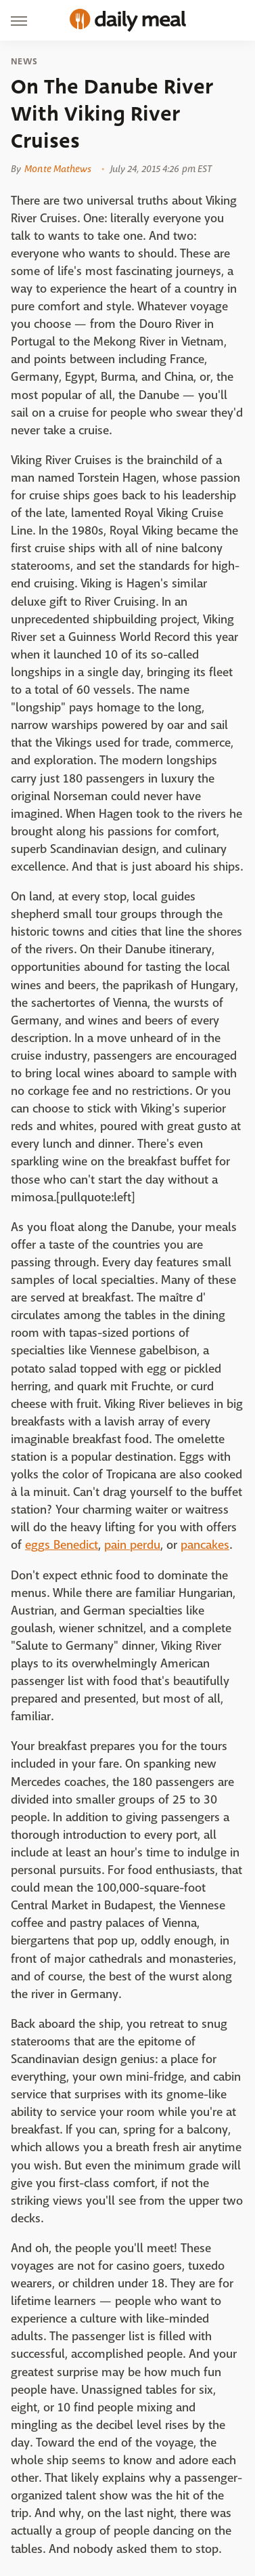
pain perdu (132, 1545)
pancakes (205, 1545)
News (24, 61)
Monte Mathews (57, 169)
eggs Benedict (61, 1545)
